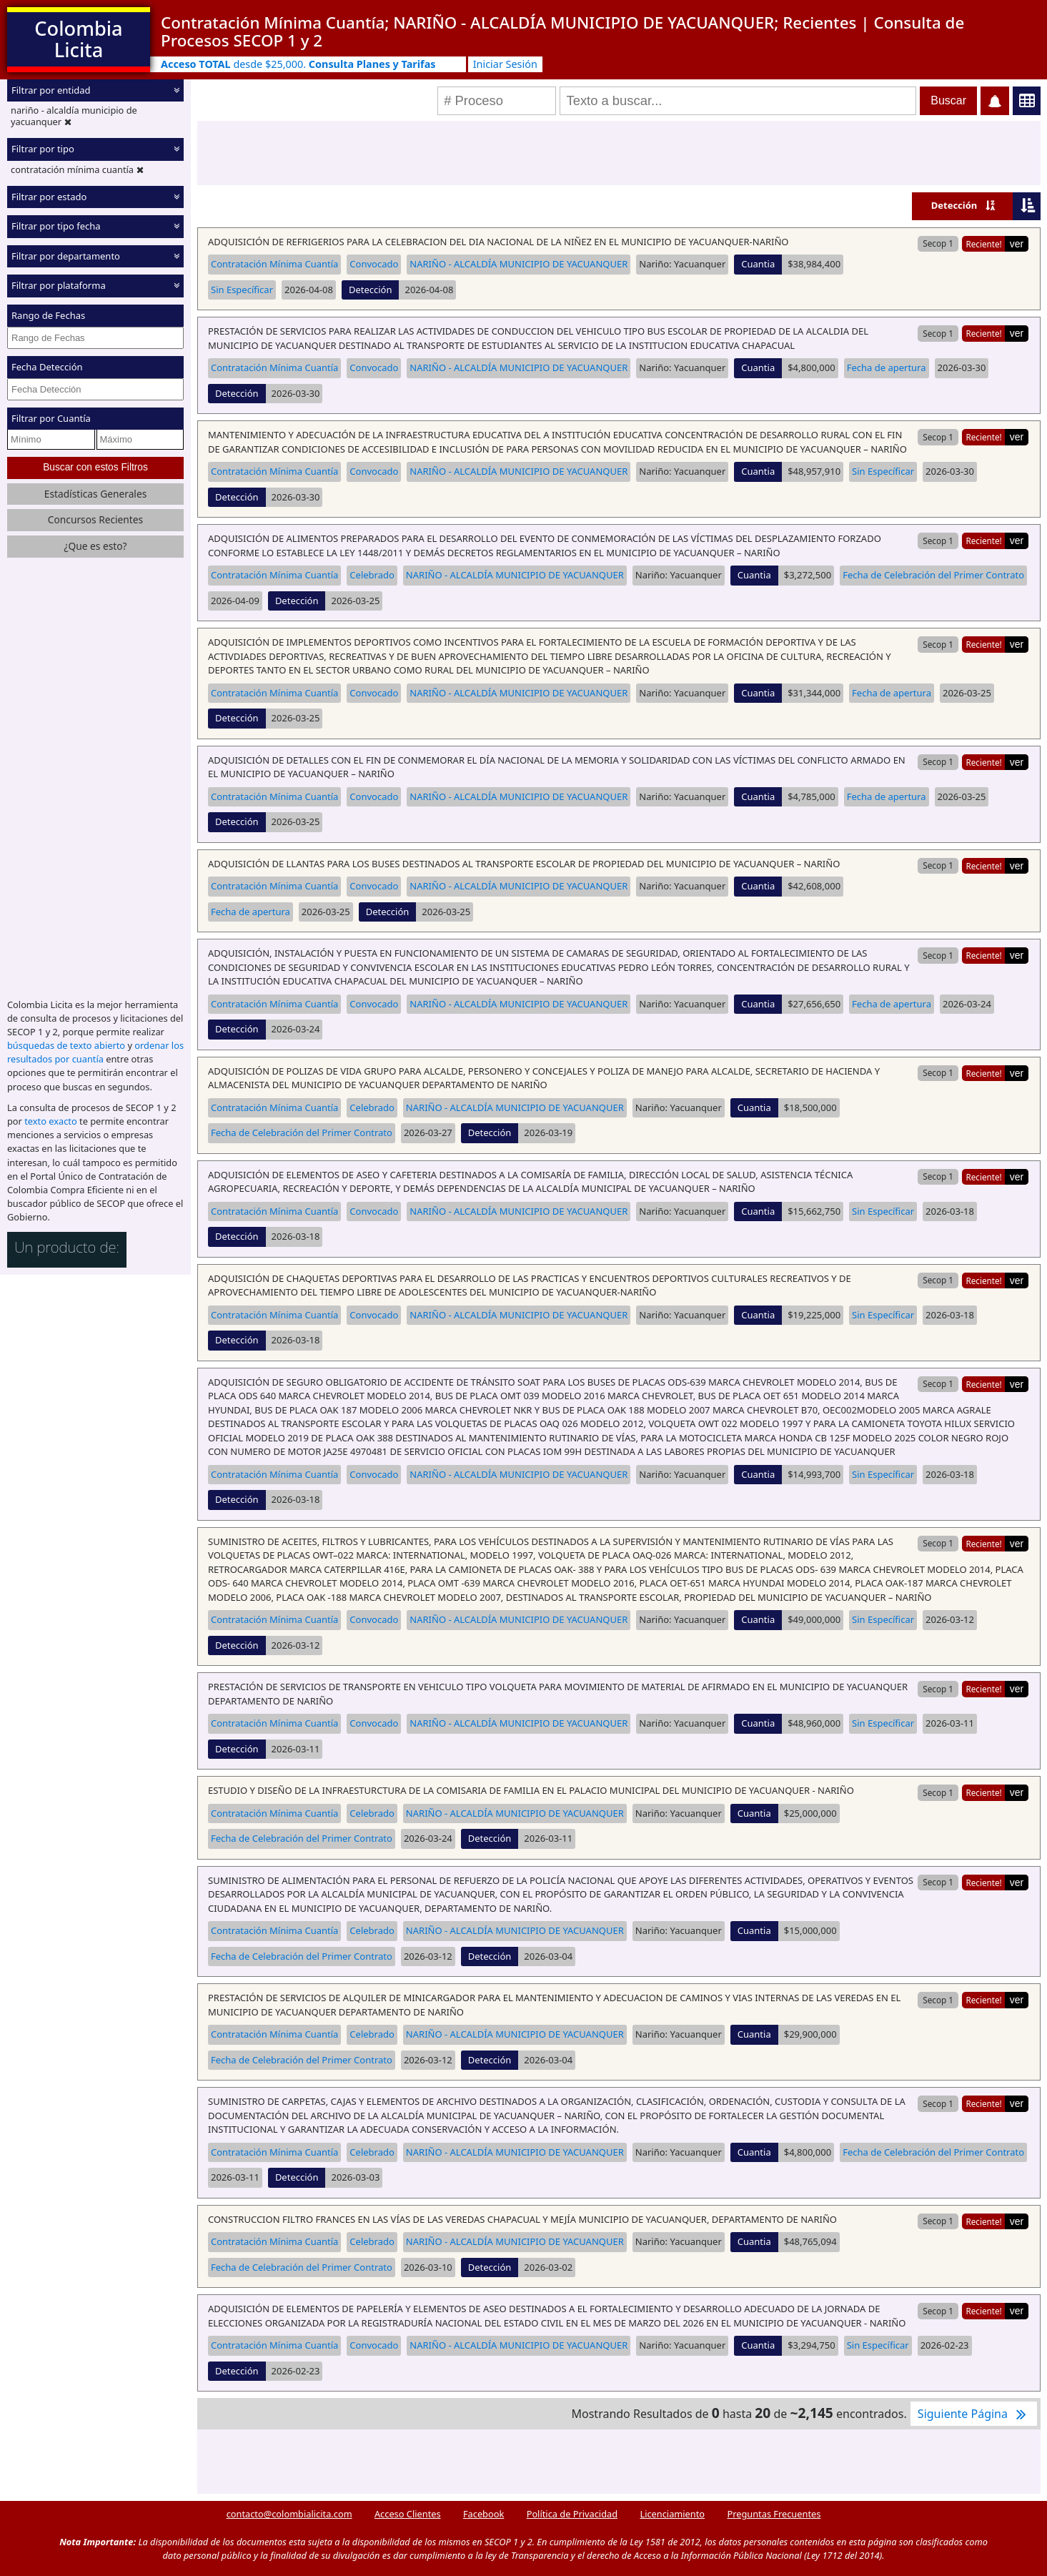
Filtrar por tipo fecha (56, 225)
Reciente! (983, 244)
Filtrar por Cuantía (51, 418)
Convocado (373, 263)
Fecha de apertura (886, 367)
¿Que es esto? (95, 546)
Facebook (483, 2513)
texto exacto (50, 1121)
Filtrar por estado (48, 196)
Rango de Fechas (48, 315)
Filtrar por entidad (51, 90)
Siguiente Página (974, 2413)
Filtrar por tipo (42, 148)
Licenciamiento (672, 2513)
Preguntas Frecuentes (773, 2513)
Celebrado (372, 574)
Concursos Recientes (95, 519)
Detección (954, 205)
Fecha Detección (47, 366)
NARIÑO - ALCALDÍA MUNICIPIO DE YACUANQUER (518, 263)
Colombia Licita (78, 39)
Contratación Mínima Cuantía (274, 263)
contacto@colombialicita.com (289, 2513)
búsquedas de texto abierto (66, 1045)
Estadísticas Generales (95, 493)
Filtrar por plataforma (58, 285)
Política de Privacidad (572, 2513)
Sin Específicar (242, 289)
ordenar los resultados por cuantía (95, 1052)
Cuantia (758, 263)
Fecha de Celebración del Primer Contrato (933, 574)
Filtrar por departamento (65, 256)
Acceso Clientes (407, 2513)
